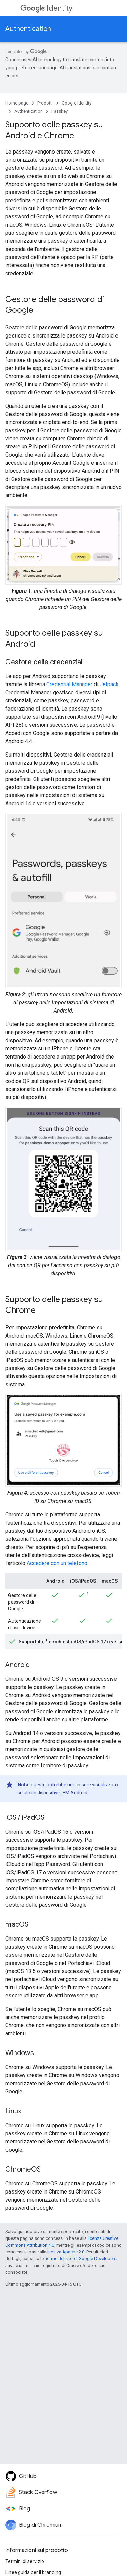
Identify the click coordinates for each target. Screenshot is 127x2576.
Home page (16, 103)
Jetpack (109, 684)
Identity (46, 8)
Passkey (59, 111)
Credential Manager (69, 684)
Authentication (28, 29)
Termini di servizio (24, 2561)
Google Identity (76, 103)
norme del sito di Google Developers (81, 2258)
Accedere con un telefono (57, 1563)
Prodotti (45, 103)
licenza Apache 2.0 (65, 2251)
